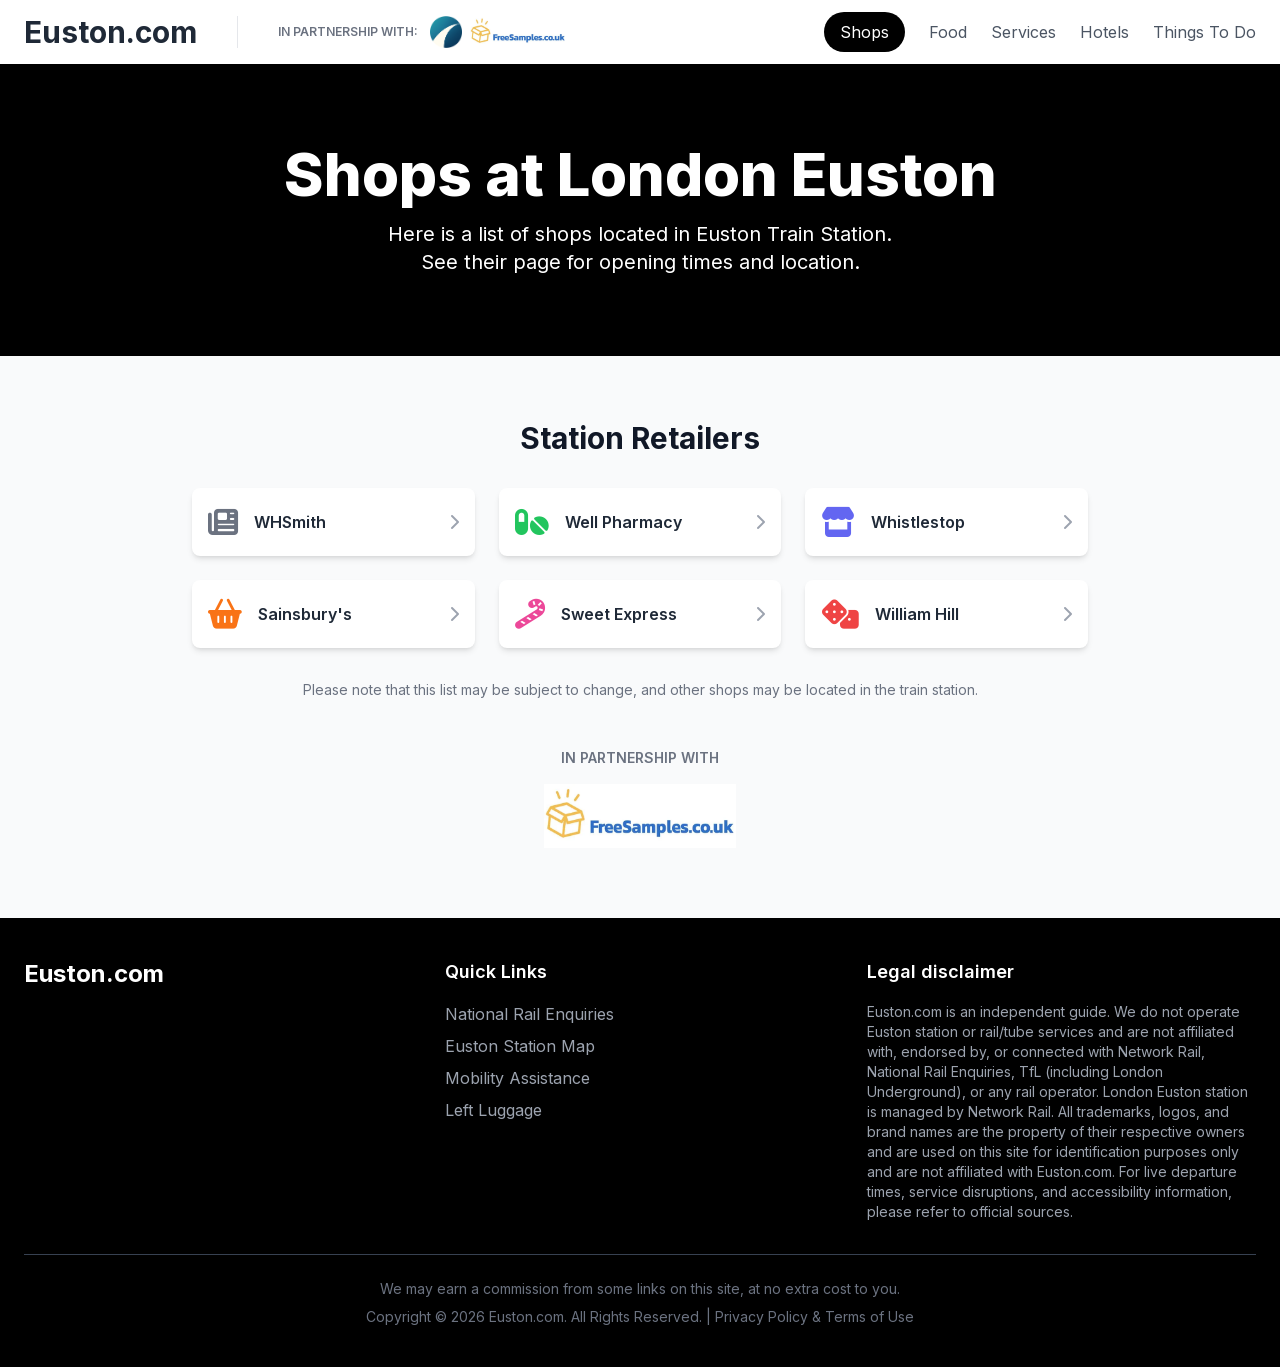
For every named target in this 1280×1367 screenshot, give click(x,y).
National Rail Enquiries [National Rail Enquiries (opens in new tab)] (529, 1014)
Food (948, 32)
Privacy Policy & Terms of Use (814, 1316)
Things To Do (1204, 32)
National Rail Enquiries (939, 1071)
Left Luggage (493, 1110)
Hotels (1104, 32)
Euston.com (110, 32)
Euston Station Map (520, 1046)
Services (1023, 32)
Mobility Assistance (517, 1078)
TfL (1030, 1071)
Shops (864, 32)
